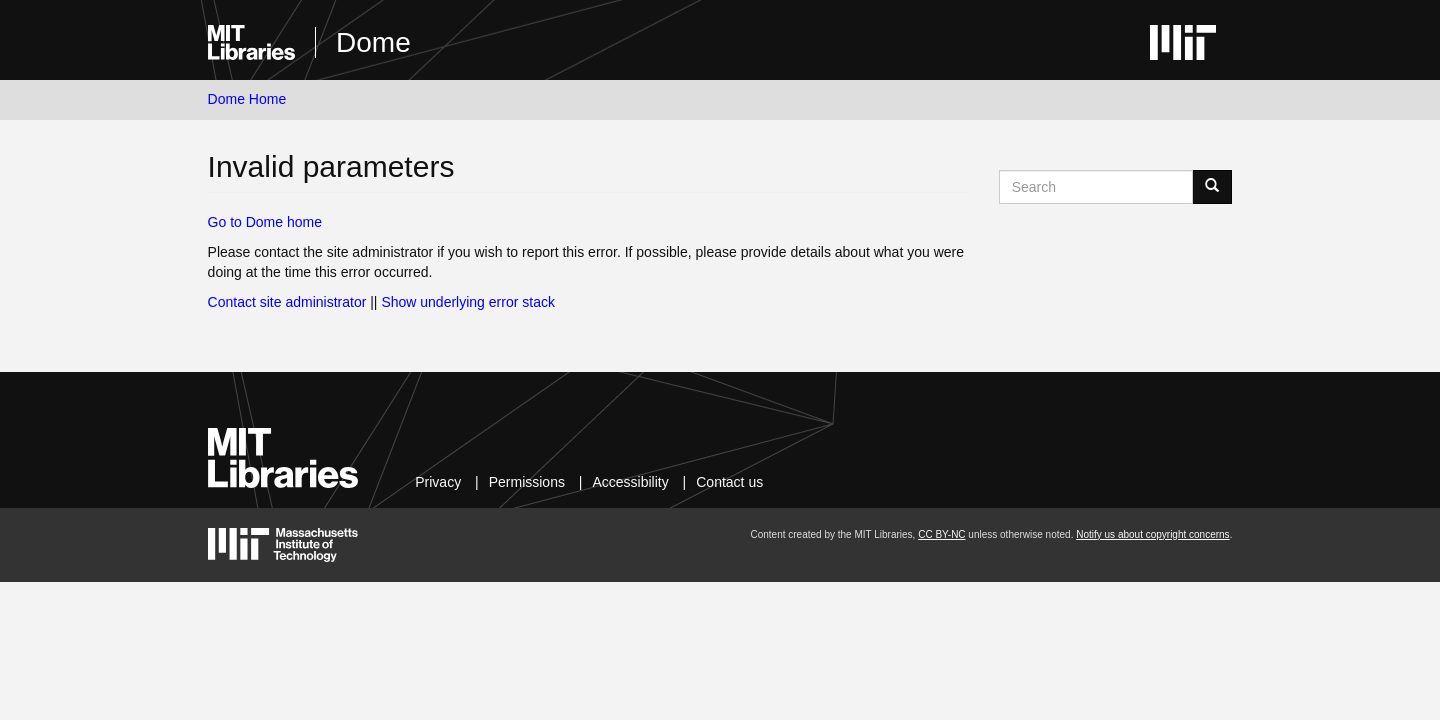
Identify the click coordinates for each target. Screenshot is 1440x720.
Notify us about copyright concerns (1152, 534)
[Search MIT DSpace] (1096, 187)
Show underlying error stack (468, 302)
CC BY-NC (941, 534)
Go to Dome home (265, 222)
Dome (373, 42)
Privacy (438, 482)
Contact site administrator (287, 302)
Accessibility (630, 482)
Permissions (527, 482)
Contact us (729, 482)
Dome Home (247, 99)
